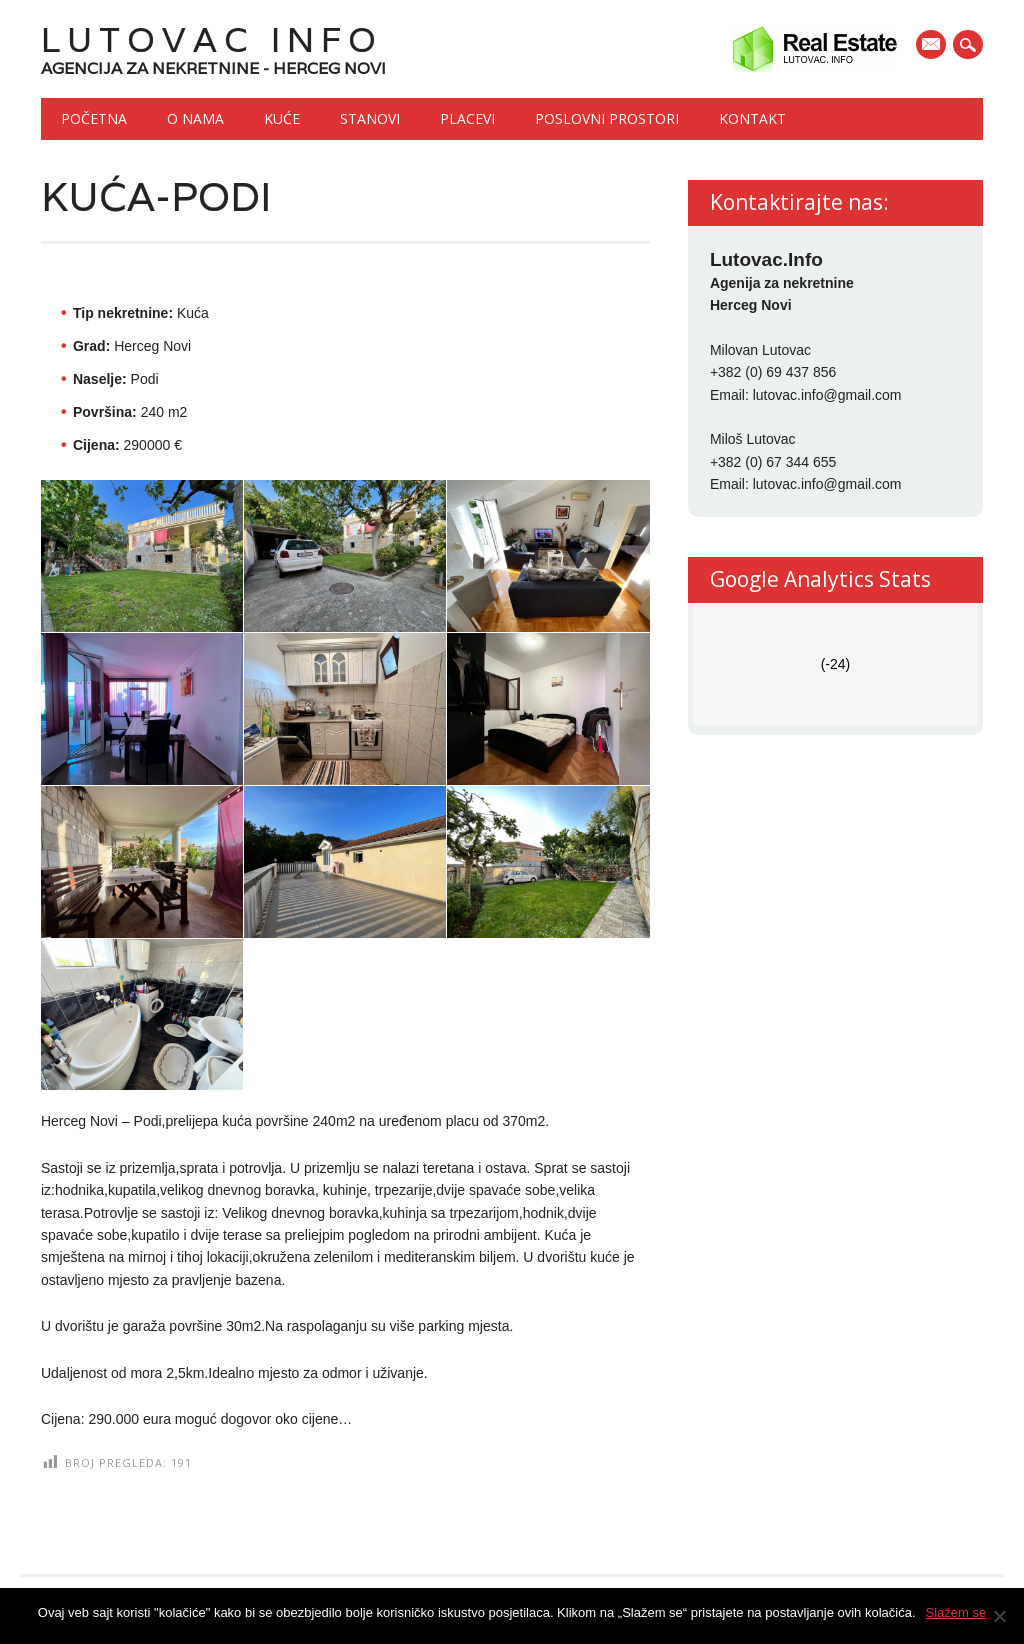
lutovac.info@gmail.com (827, 395)
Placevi (467, 118)
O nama (195, 118)
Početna (94, 118)
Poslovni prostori (607, 118)
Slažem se (956, 1612)
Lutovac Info (212, 39)
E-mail (933, 46)
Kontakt (752, 118)
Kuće (282, 118)
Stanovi (370, 118)
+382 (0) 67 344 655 (773, 462)
